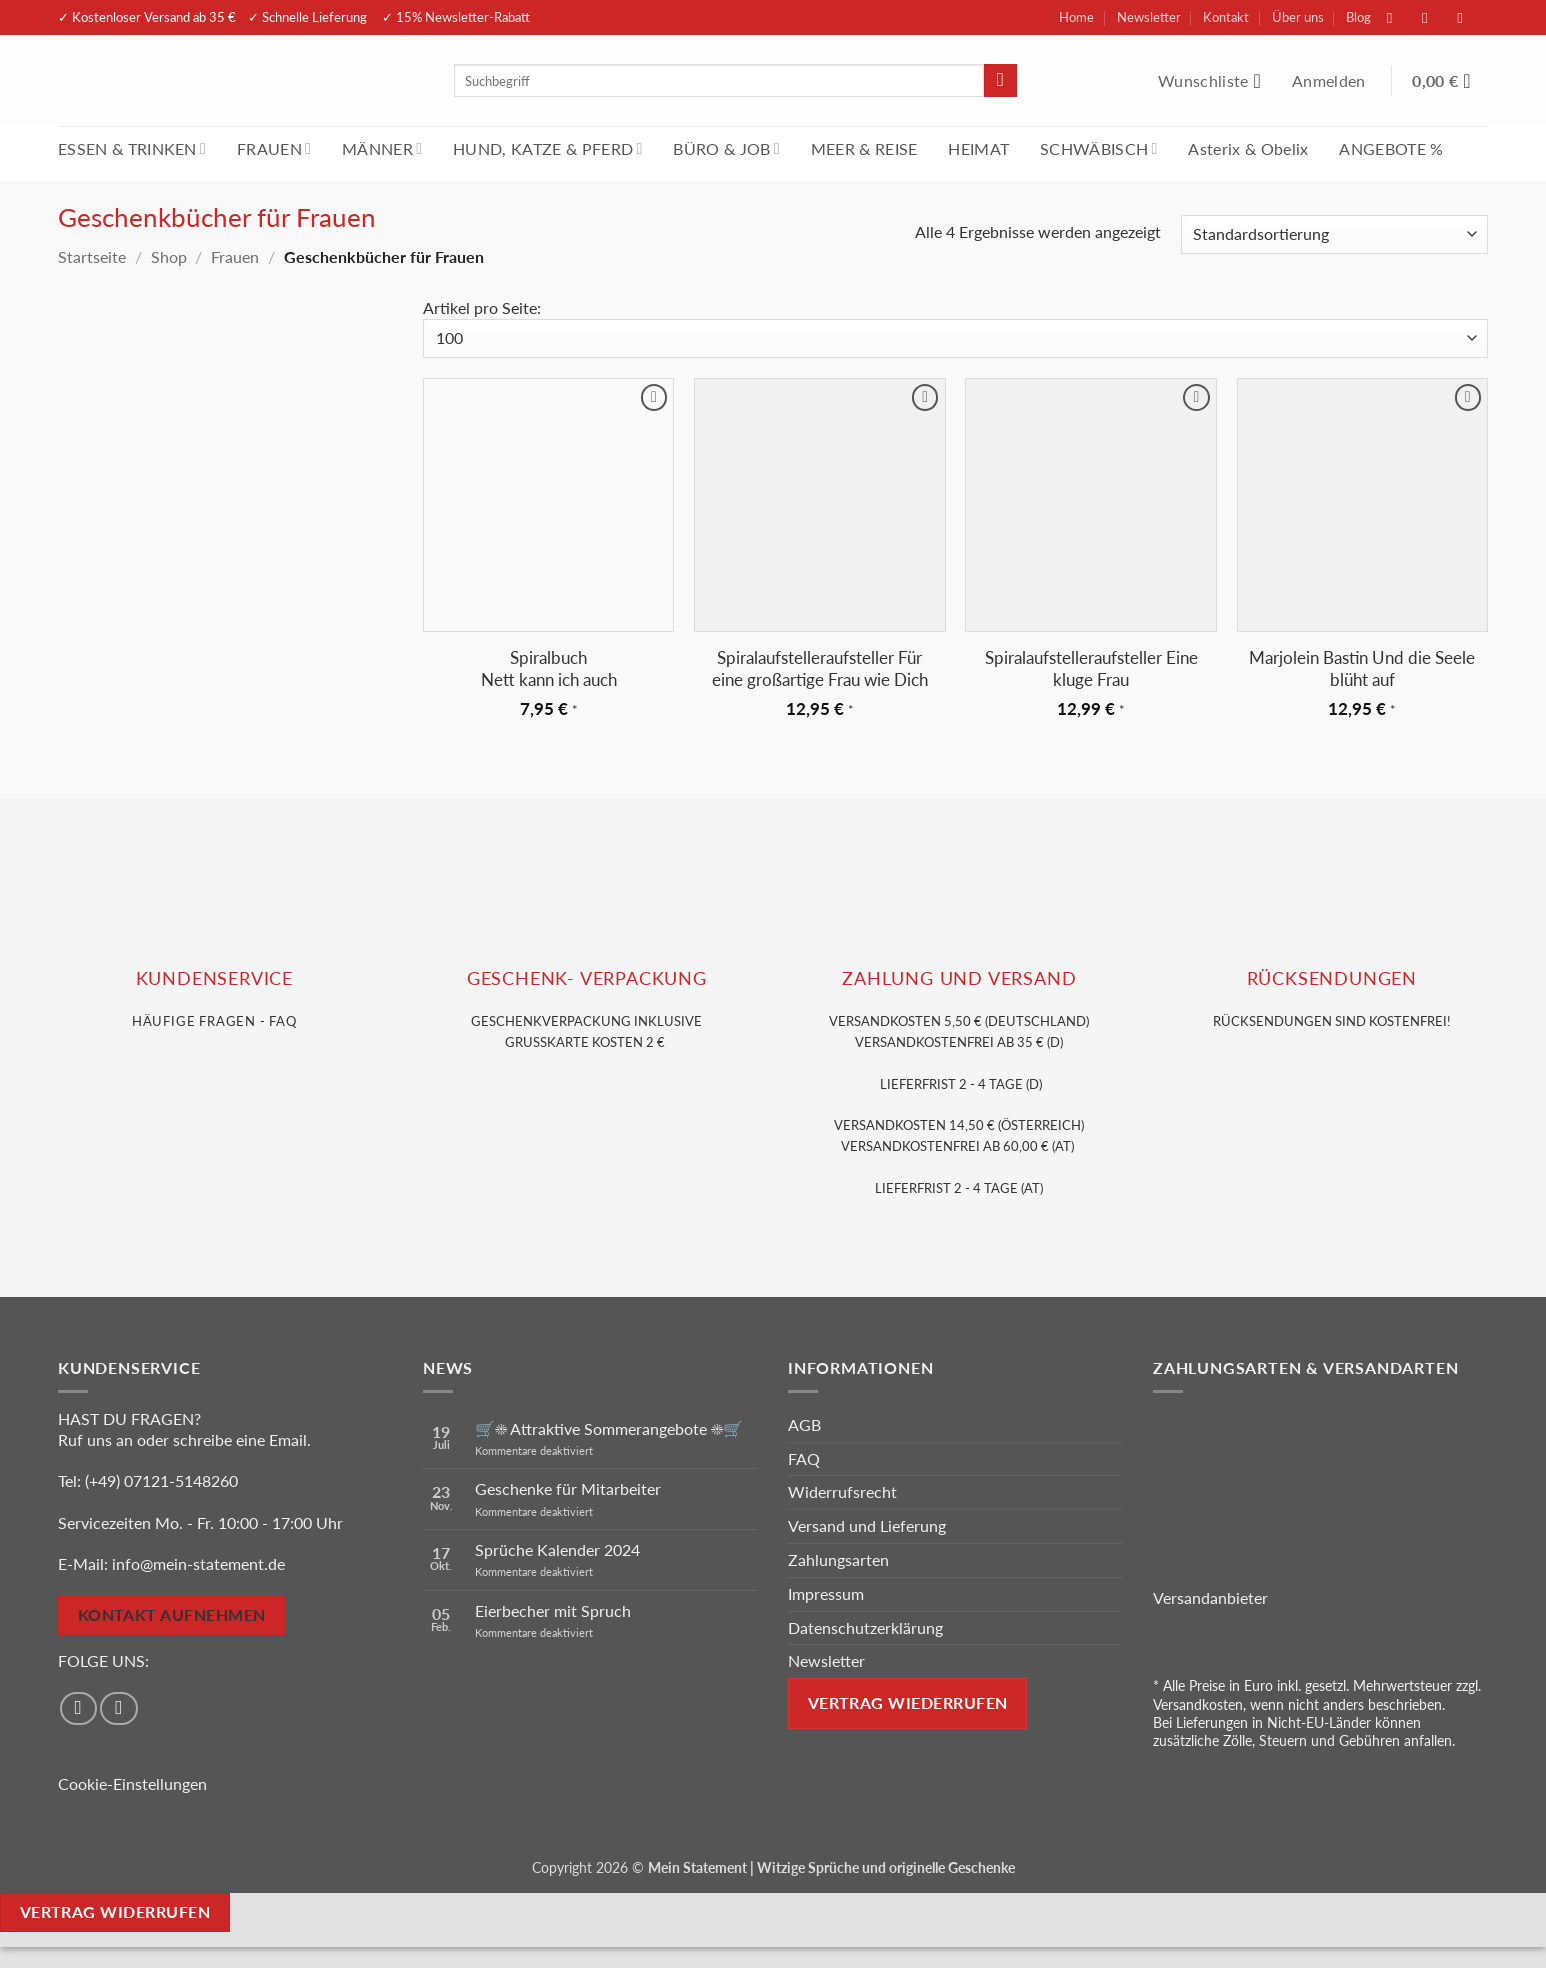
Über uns (1298, 17)
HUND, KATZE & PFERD (547, 148)
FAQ (804, 1458)
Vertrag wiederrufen (908, 1703)
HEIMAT (978, 148)
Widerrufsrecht (842, 1491)
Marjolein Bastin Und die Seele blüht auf (1362, 668)
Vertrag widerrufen (115, 1912)
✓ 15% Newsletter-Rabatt (456, 17)
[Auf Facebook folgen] (1400, 17)
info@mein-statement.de (198, 1563)
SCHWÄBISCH (1099, 148)
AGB (804, 1424)
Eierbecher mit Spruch (553, 1610)
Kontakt (1226, 17)
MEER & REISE (864, 148)
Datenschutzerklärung (865, 1627)
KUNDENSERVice (214, 978)
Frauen (235, 256)
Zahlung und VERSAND (959, 978)
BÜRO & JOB (726, 148)
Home (1076, 17)
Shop (169, 256)
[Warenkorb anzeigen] (1450, 81)
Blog (1358, 17)
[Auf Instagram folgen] (1435, 17)
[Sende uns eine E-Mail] (1470, 17)
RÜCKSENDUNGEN (1332, 978)
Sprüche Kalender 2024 (557, 1549)
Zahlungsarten (838, 1559)
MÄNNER (382, 148)
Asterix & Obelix (1248, 148)
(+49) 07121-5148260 (161, 1480)
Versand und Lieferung (867, 1525)
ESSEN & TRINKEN (132, 148)
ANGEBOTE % (1391, 148)
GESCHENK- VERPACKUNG (587, 978)
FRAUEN (274, 148)
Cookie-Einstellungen (132, 1783)
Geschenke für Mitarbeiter (568, 1488)
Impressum (826, 1593)
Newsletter (1149, 17)
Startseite (92, 256)
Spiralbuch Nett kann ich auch (549, 668)
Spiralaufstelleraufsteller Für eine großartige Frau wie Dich (820, 668)
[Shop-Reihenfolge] (1334, 234)
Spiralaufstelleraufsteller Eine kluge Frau (1091, 668)
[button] (1331, 81)
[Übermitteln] (1000, 81)
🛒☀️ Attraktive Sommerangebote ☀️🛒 (609, 1428)
